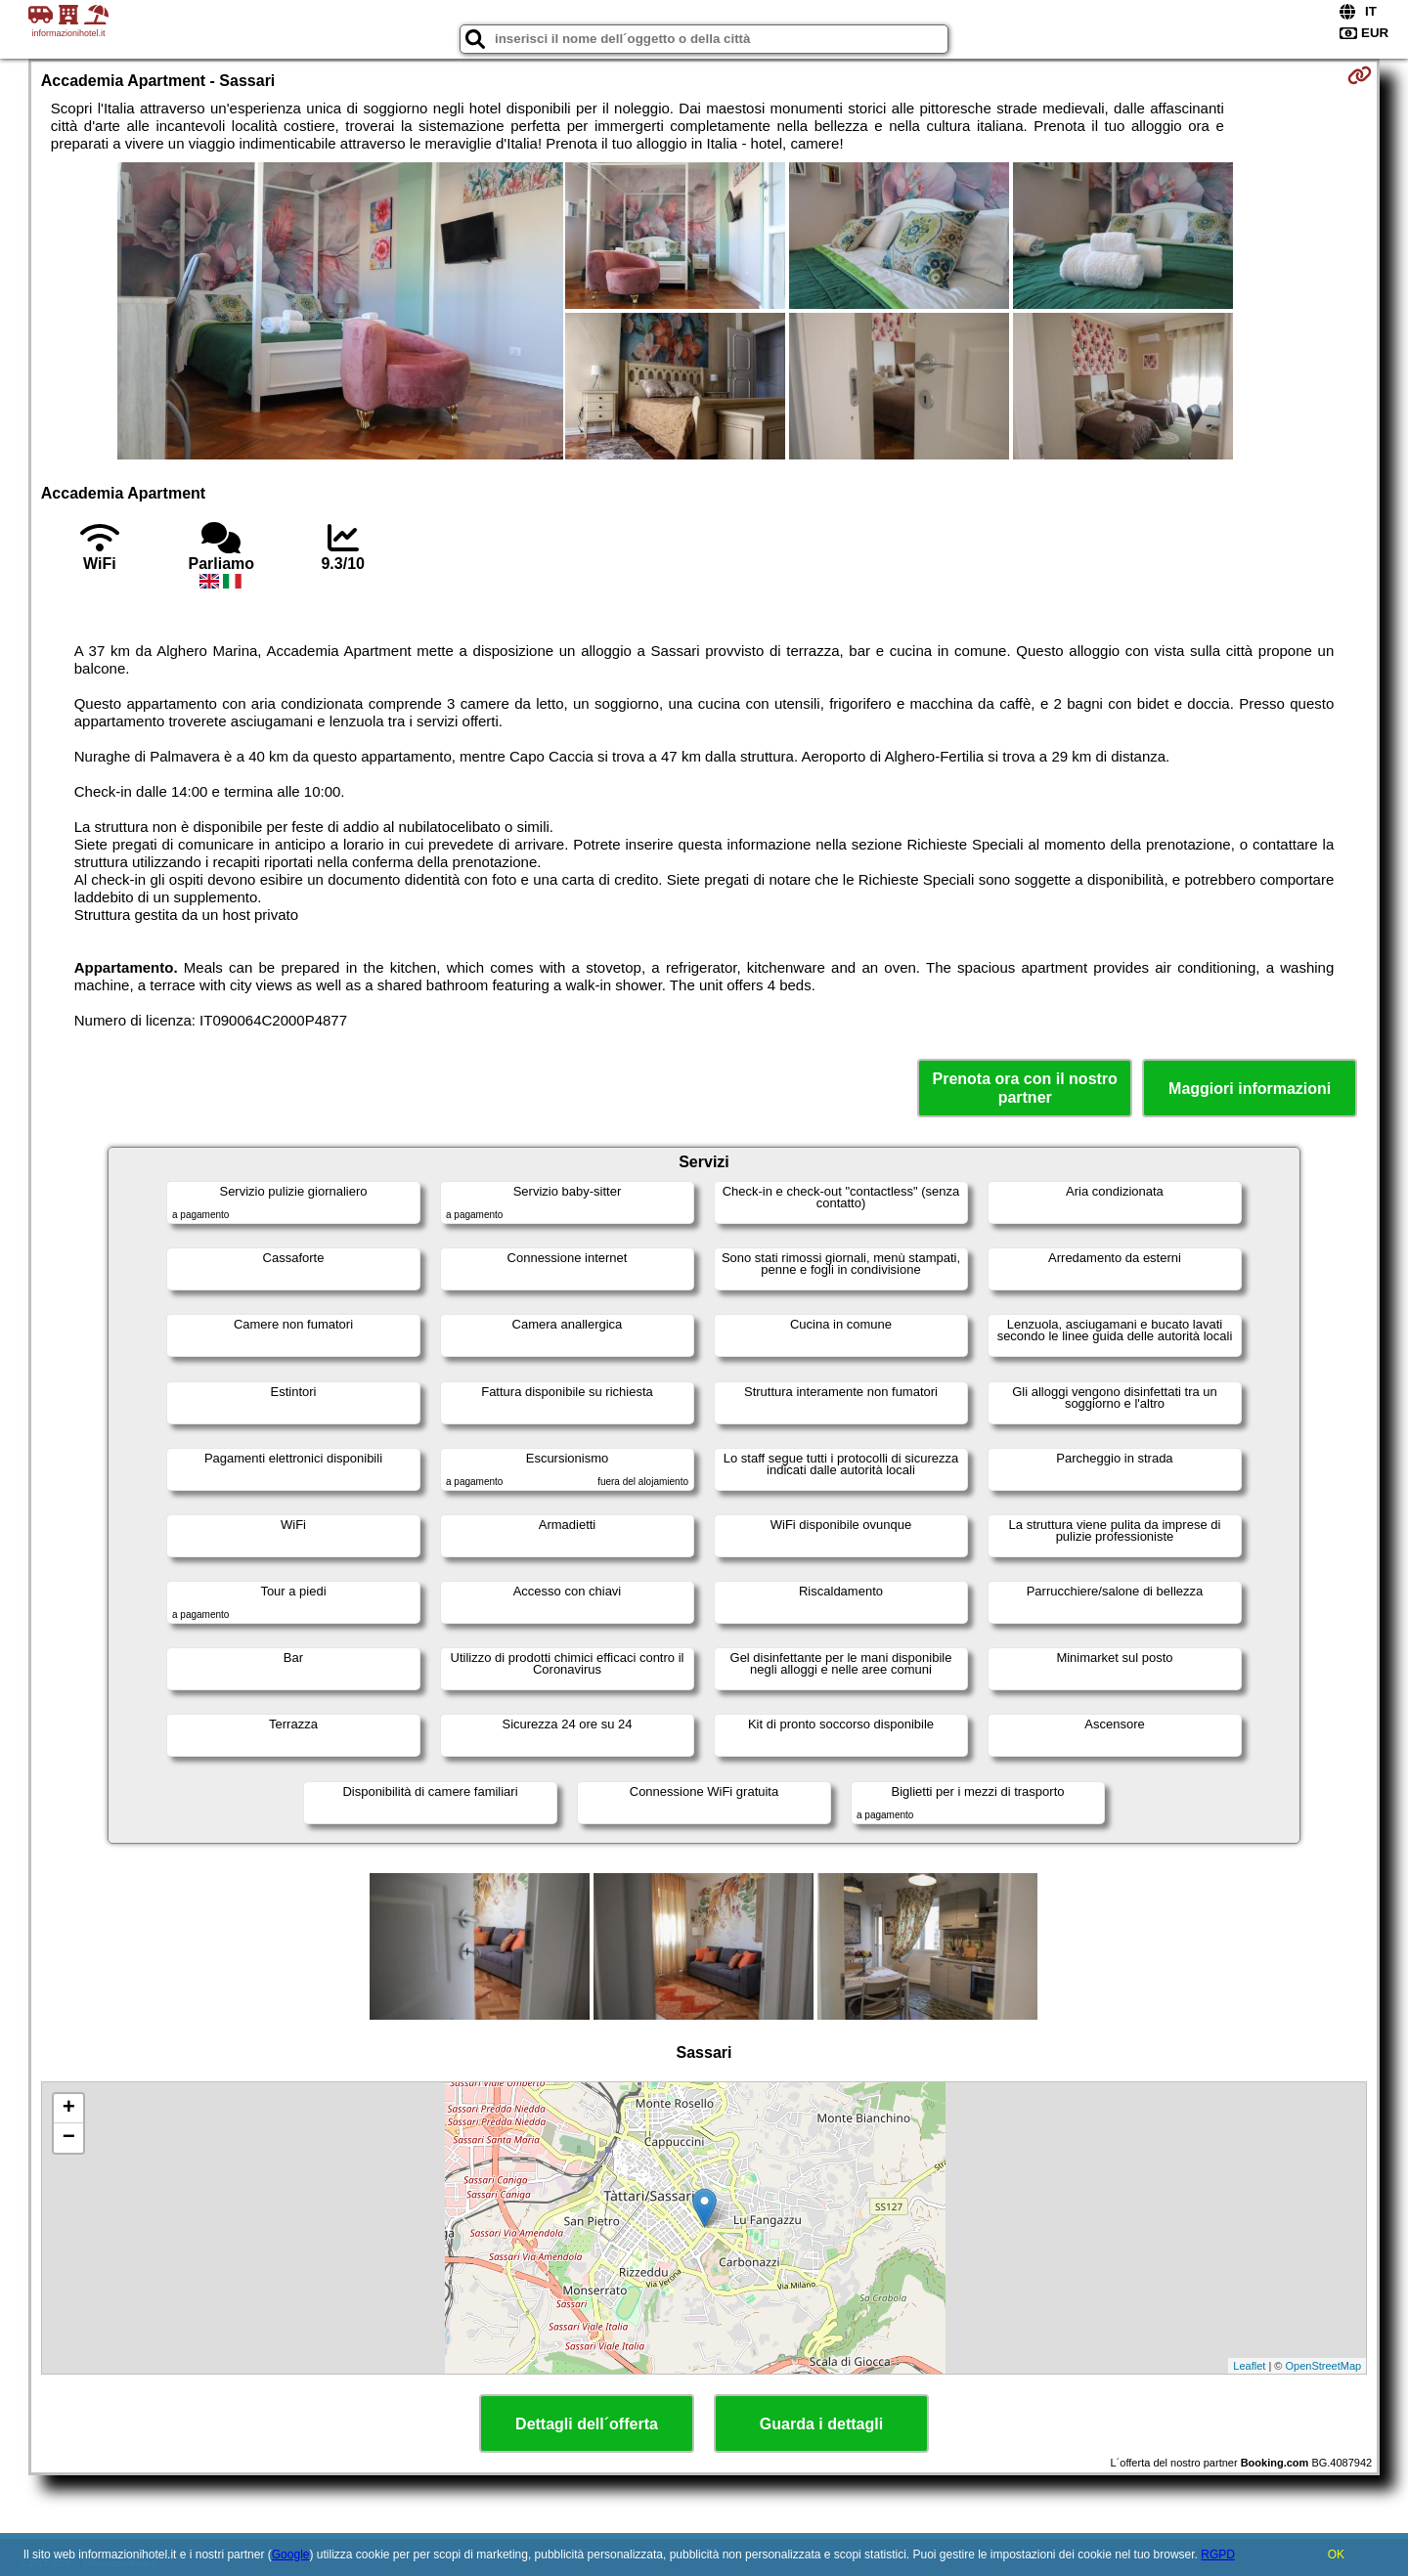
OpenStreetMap (1324, 2366)
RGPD (1218, 2554)
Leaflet (1249, 2366)
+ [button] (69, 2108)
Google (291, 2554)
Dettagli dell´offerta (586, 2424)
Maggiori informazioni (1249, 1088)
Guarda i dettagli (821, 2424)
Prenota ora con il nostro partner (1025, 1088)
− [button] (69, 2138)
